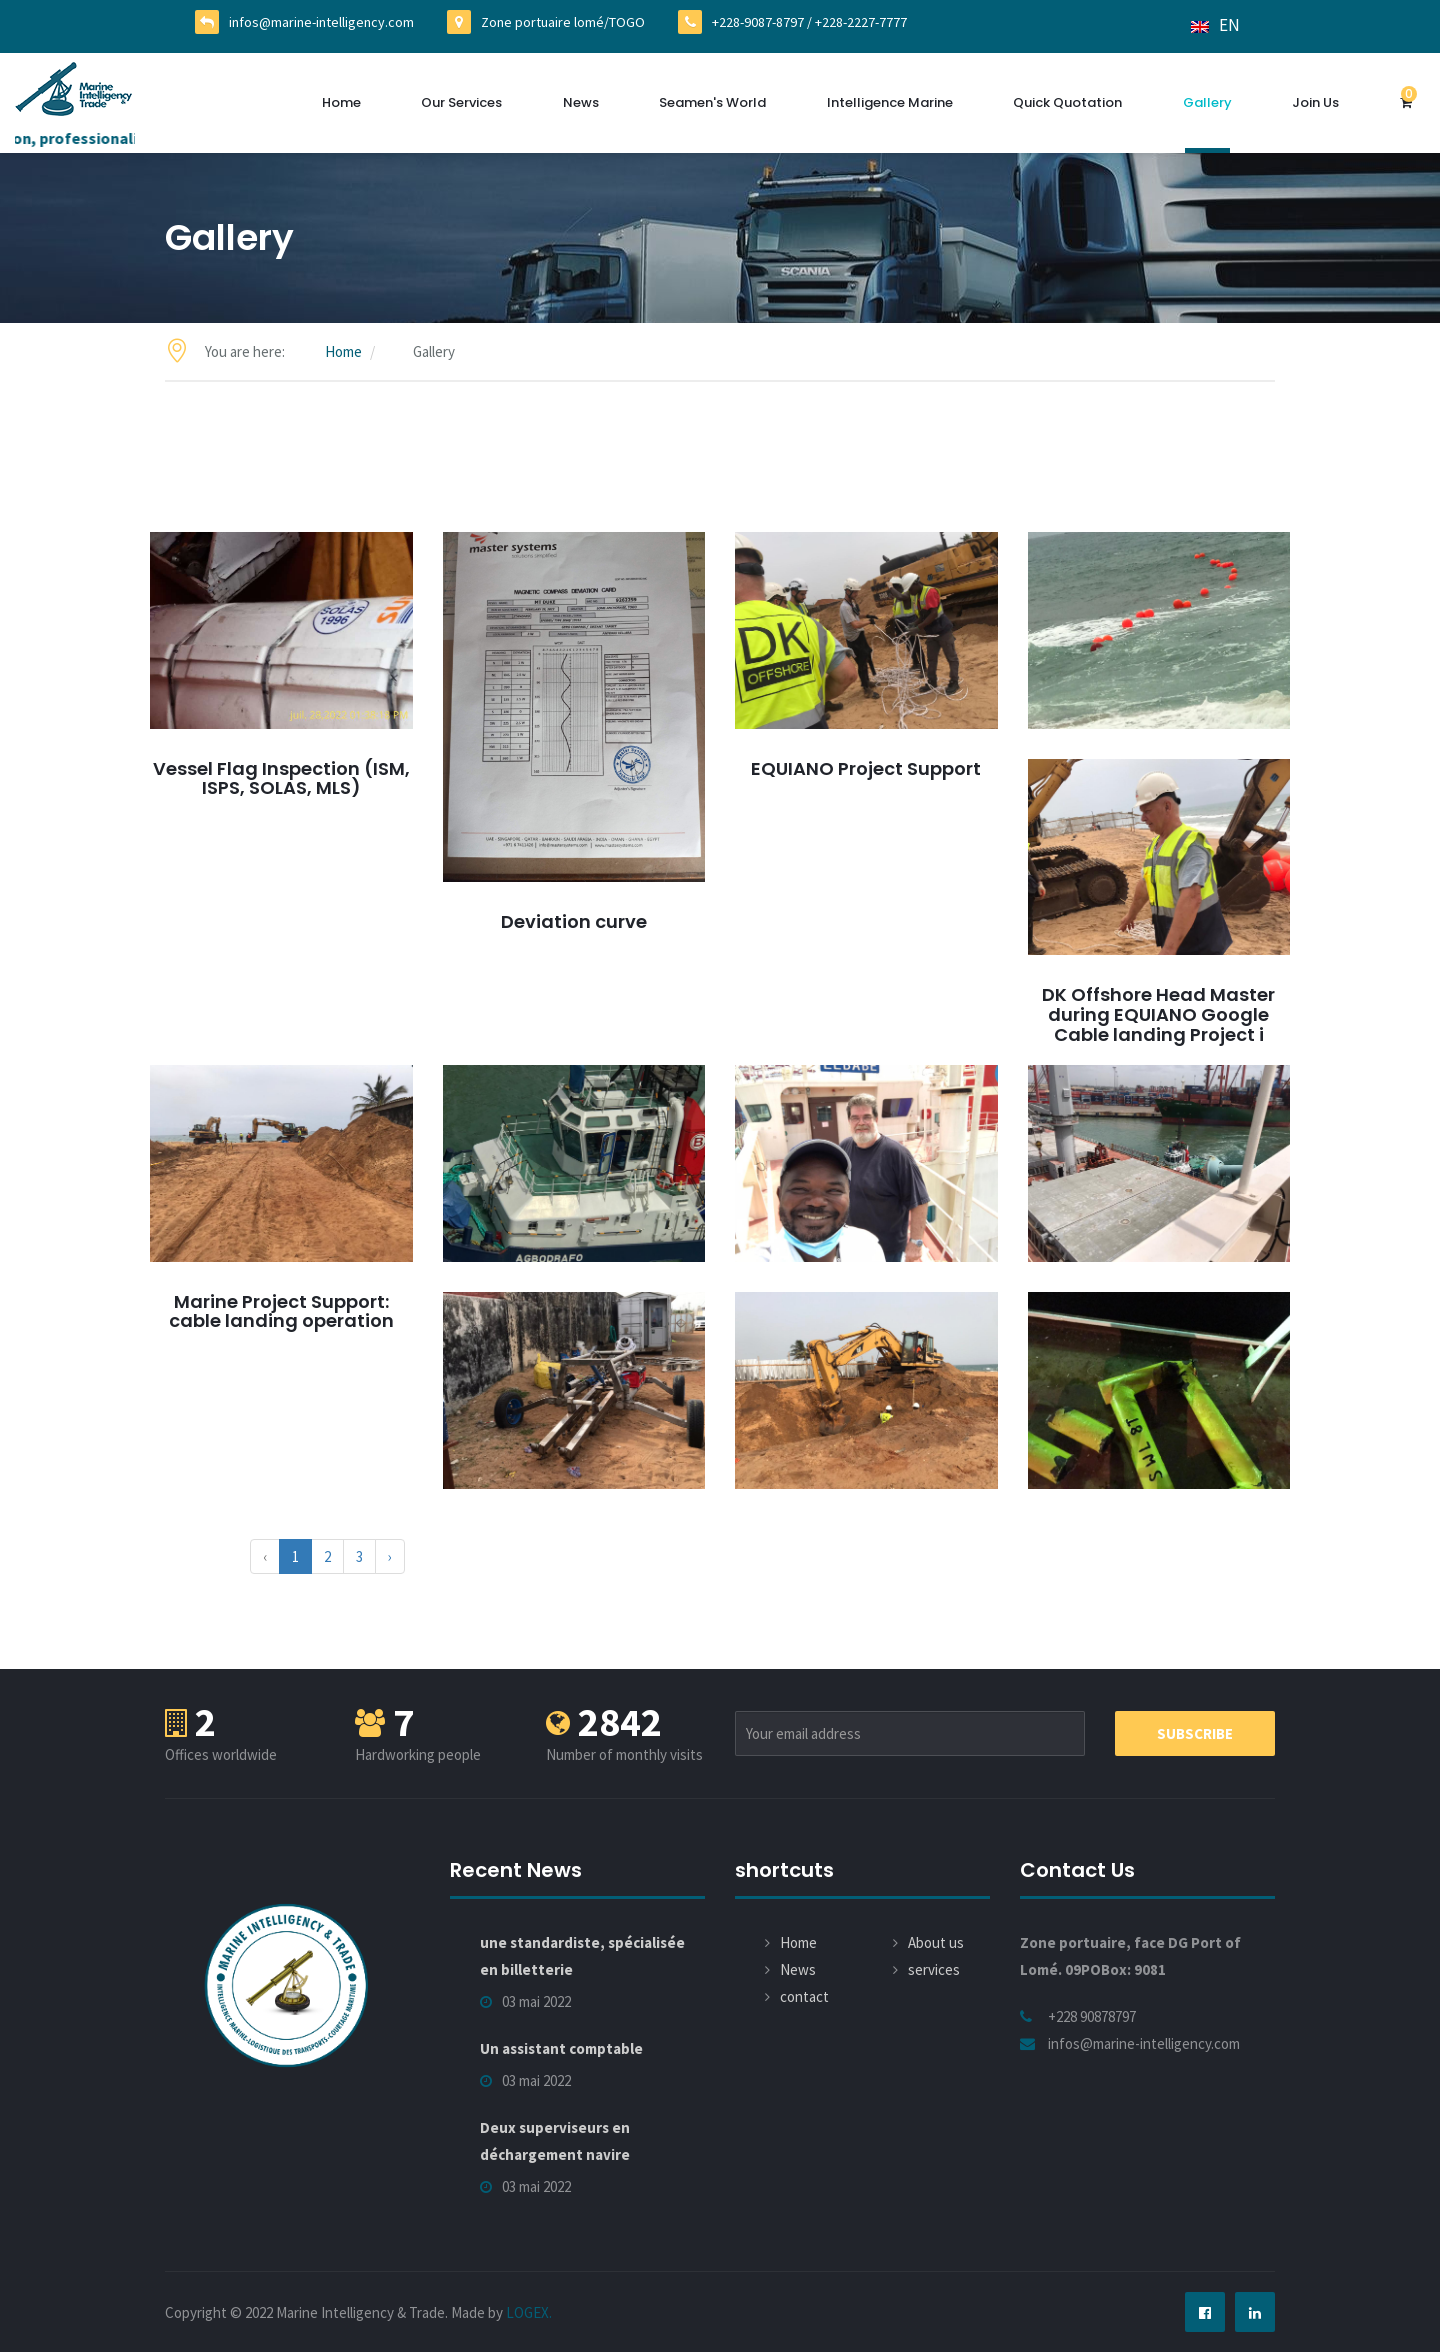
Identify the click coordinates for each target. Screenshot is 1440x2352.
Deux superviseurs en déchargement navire (555, 2141)
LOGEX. (529, 2312)
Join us (1315, 102)
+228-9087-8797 (758, 22)
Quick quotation (1067, 102)
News (581, 102)
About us (936, 1942)
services (934, 1969)
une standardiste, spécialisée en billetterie (582, 1956)
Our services (461, 102)
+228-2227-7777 (861, 22)
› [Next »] (390, 1556)
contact (804, 1996)
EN (1215, 25)
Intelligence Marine (890, 102)
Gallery (1207, 102)
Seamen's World (712, 102)
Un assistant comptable (561, 2048)
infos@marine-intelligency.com (321, 22)
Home (341, 102)
